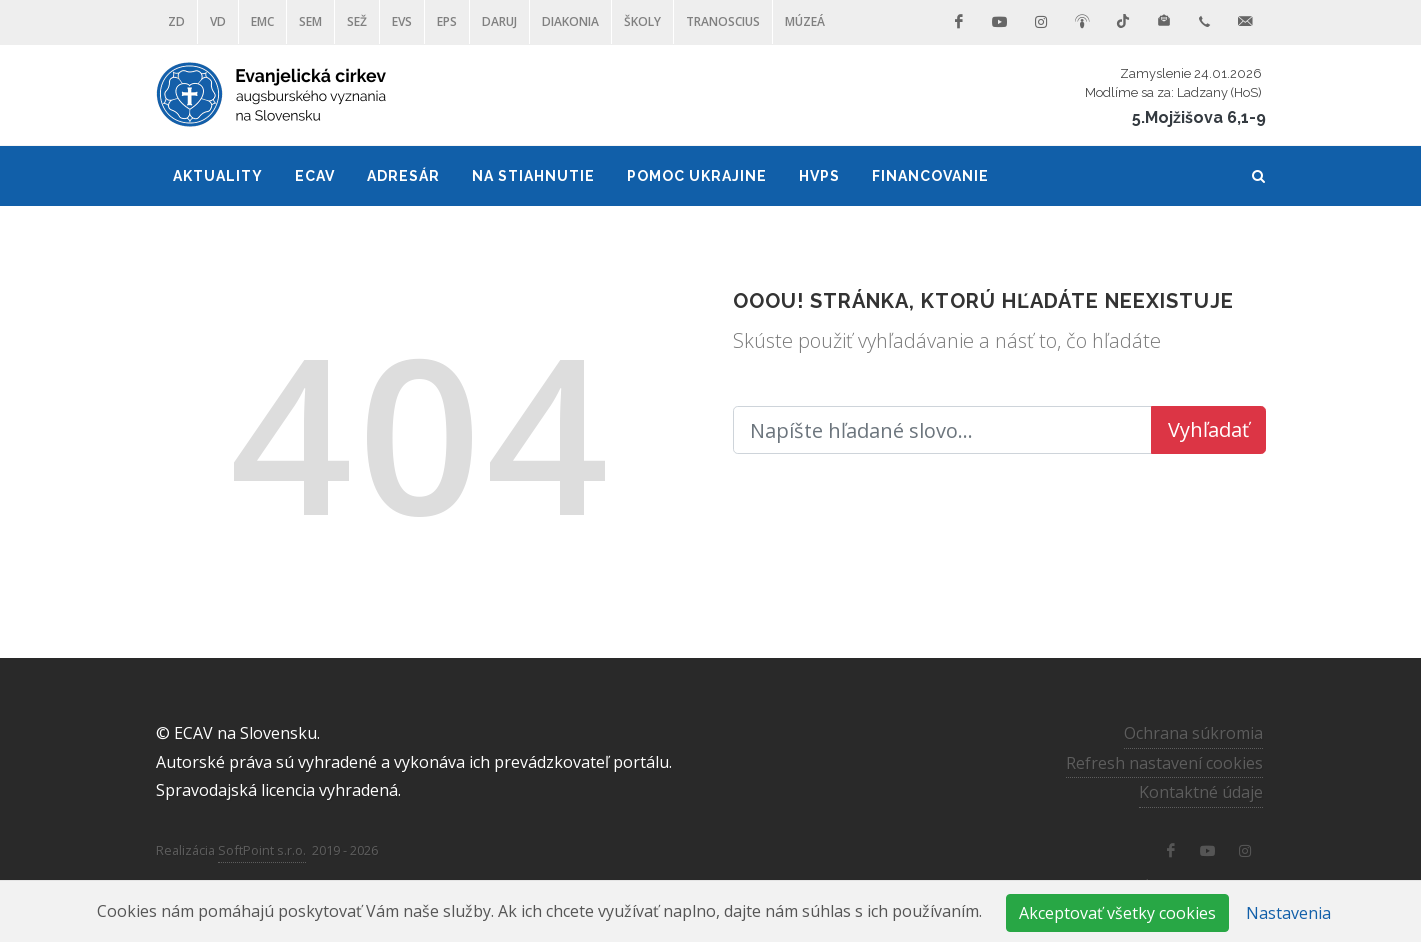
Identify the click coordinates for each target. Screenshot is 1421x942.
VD (218, 21)
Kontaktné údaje (1201, 792)
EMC (262, 21)
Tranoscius (723, 21)
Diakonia (570, 21)
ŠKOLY (642, 21)
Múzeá (805, 21)
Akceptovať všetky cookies (1117, 913)
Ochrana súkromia (1193, 733)
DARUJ (499, 21)
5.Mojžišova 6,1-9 (1199, 117)
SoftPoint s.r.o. (262, 850)
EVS (402, 21)
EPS (447, 21)
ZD (176, 21)
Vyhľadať (1208, 429)
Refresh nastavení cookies (1164, 762)
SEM (310, 21)
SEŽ (357, 21)
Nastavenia (1288, 913)
